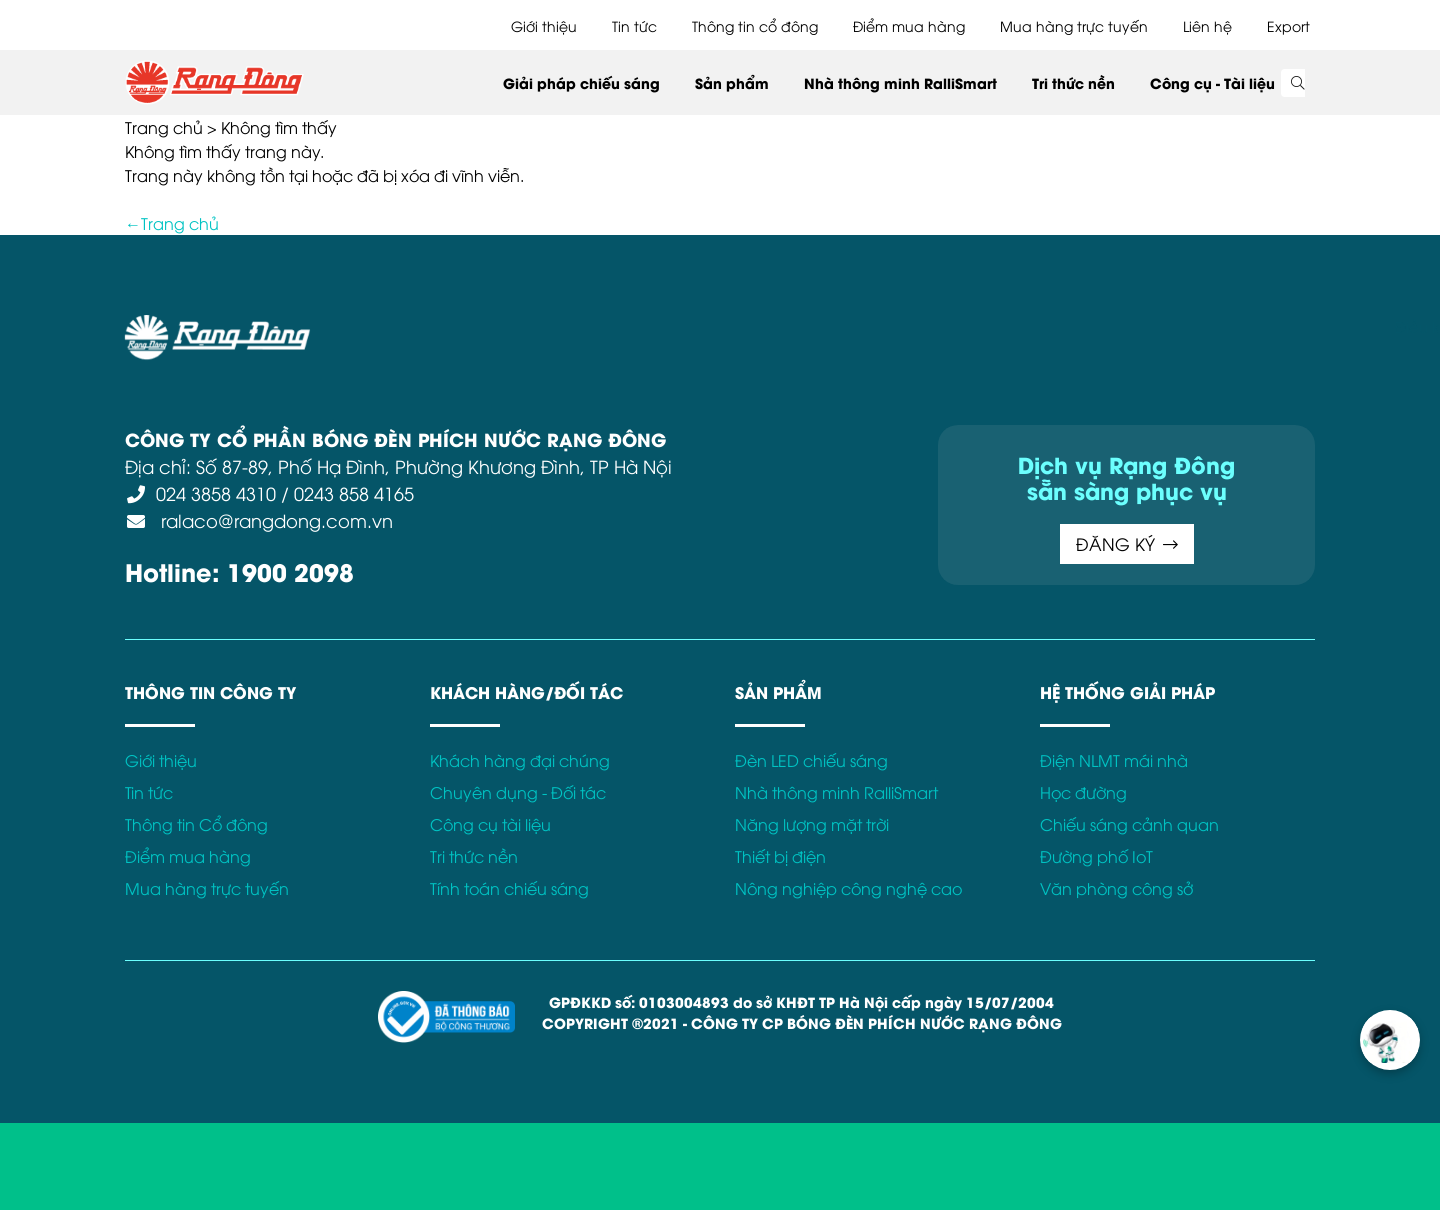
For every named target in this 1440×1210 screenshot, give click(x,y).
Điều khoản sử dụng (470, 326)
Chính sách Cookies (798, 326)
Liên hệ (1207, 25)
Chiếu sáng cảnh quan (1129, 824)
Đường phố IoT (1096, 856)
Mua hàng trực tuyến (1074, 25)
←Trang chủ (172, 223)
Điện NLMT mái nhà (1114, 760)
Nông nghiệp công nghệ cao (848, 888)
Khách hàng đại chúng (520, 760)
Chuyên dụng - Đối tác (518, 792)
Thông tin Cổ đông (196, 824)
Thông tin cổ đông (755, 25)
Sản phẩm (732, 82)
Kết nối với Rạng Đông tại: (1069, 326)
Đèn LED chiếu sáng (811, 760)
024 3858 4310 (216, 492)
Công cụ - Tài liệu (1212, 82)
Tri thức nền (1073, 82)
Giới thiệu (544, 25)
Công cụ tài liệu (490, 824)
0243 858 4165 (354, 492)
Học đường (1083, 792)
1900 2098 (290, 570)
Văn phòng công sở (1116, 888)
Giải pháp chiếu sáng (581, 82)
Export (1288, 25)
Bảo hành (923, 326)
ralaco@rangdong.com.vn (274, 519)
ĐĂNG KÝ (1127, 543)
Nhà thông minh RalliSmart (900, 82)
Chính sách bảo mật (634, 326)
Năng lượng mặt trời (812, 824)
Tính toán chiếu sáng (509, 888)
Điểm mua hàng (909, 25)
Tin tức (634, 25)
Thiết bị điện (780, 856)
